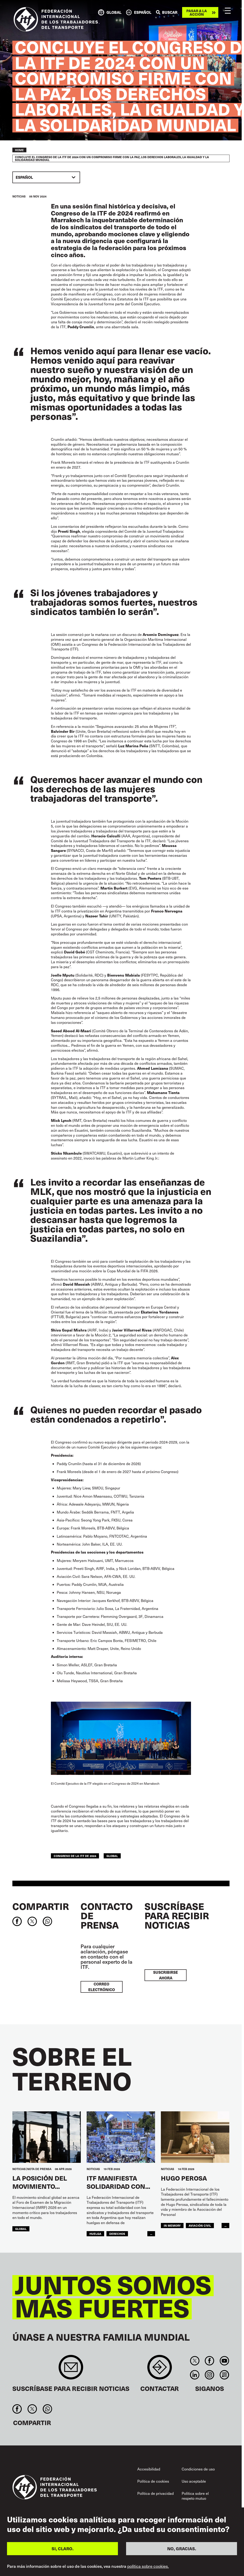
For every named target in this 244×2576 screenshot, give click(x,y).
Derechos (117, 2234)
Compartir (40, 1906)
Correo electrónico (101, 1986)
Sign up (71, 2369)
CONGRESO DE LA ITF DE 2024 (75, 1856)
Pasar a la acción (196, 12)
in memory (172, 2225)
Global (112, 1856)
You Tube (224, 2360)
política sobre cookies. (148, 2566)
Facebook (210, 2360)
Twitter (195, 2360)
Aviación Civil (200, 2225)
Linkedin (195, 2374)
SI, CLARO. (63, 2548)
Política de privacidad (155, 2493)
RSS (224, 2374)
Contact (159, 2369)
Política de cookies (153, 2481)
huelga (95, 2234)
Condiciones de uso (198, 2469)
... (151, 2234)
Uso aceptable (194, 2481)
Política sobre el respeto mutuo (195, 2496)
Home (19, 150)
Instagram (210, 2374)
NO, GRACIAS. (181, 2548)
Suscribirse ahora (165, 1975)
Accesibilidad (148, 2469)
